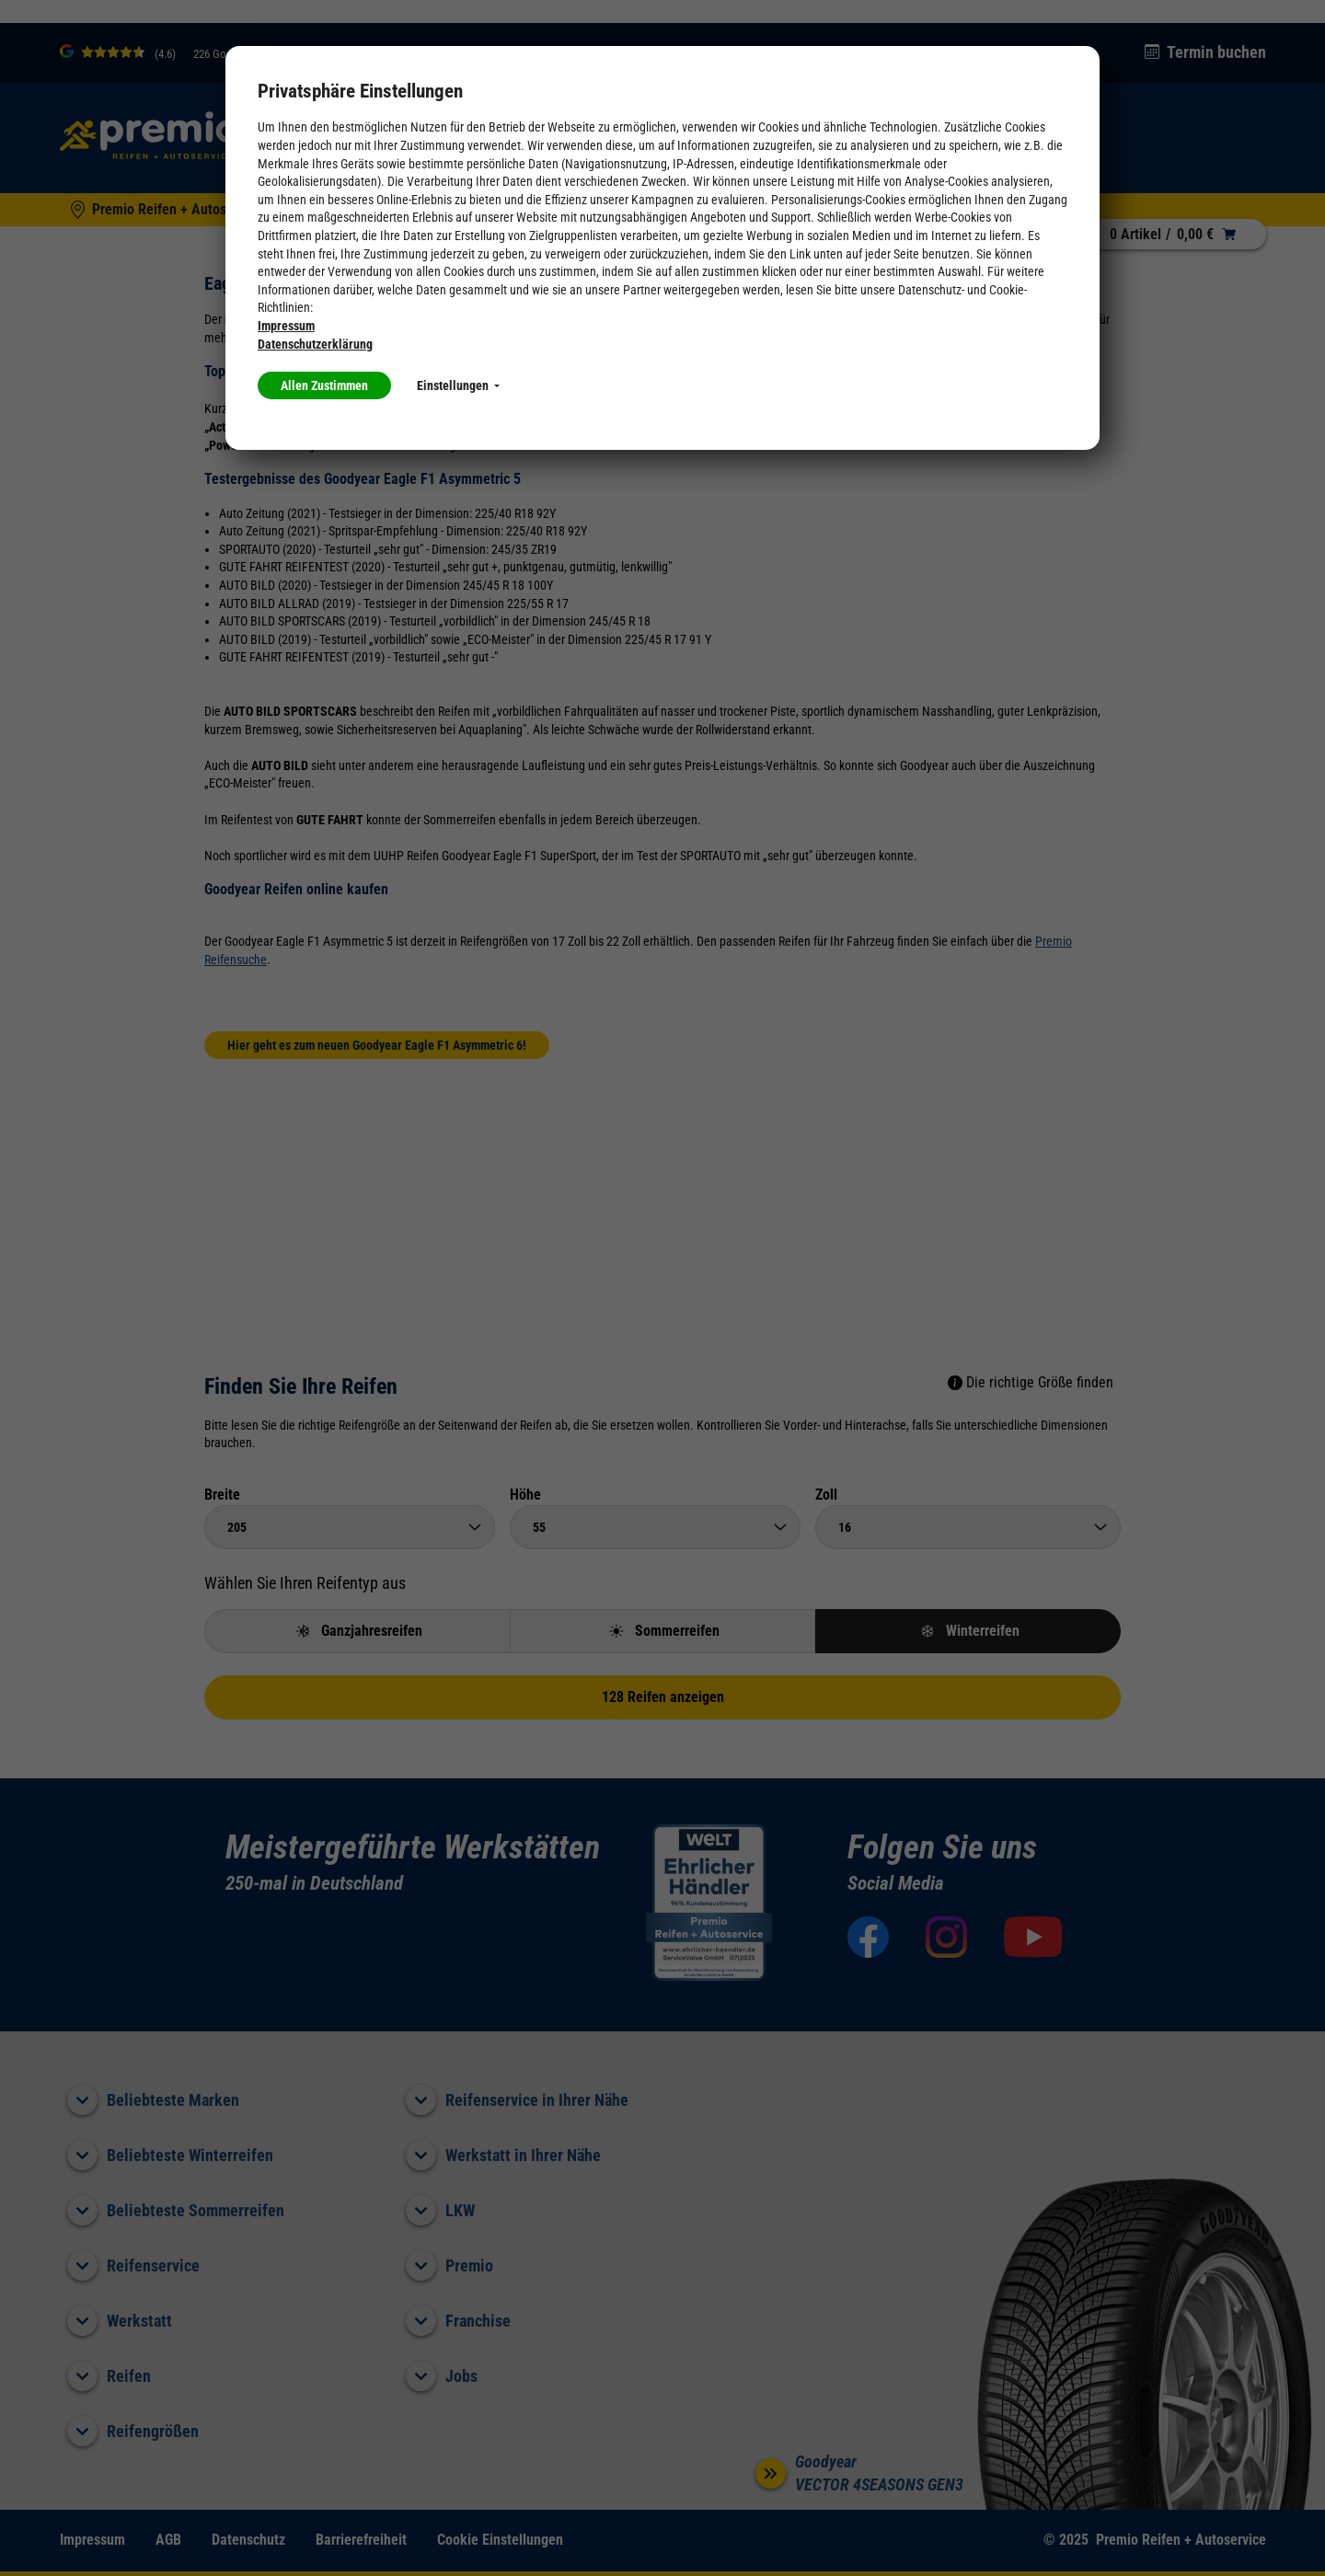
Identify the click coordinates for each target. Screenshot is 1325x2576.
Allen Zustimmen (324, 385)
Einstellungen (458, 385)
